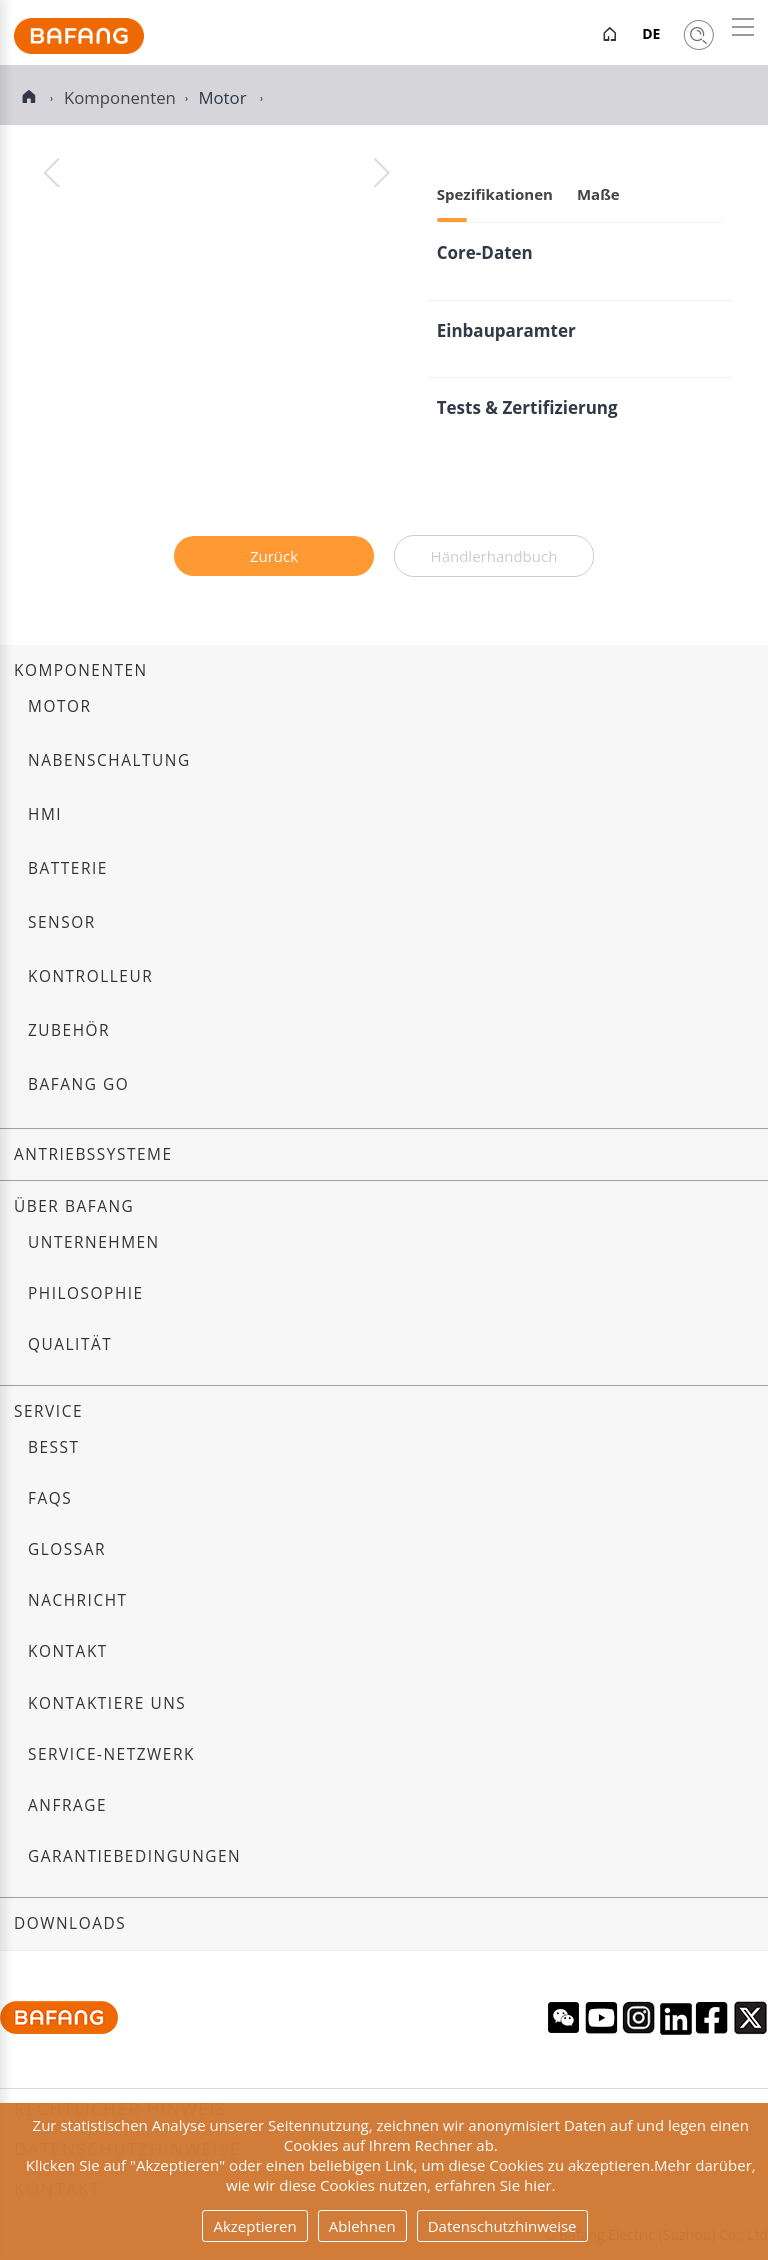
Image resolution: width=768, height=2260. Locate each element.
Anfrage (67, 1805)
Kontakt (68, 1651)
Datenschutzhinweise (502, 2226)
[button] (381, 173)
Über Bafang (74, 1206)
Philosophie (86, 1293)
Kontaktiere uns (107, 1703)
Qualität (70, 1344)
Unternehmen (94, 1242)
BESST (54, 1447)
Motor (224, 97)
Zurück (274, 556)
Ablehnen (362, 2226)
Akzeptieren (254, 2226)
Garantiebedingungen (134, 1856)
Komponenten (81, 670)
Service (48, 1411)
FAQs (50, 1498)
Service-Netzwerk (111, 1754)
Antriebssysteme (93, 1154)
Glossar (67, 1549)
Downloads (70, 1923)
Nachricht (78, 1600)
